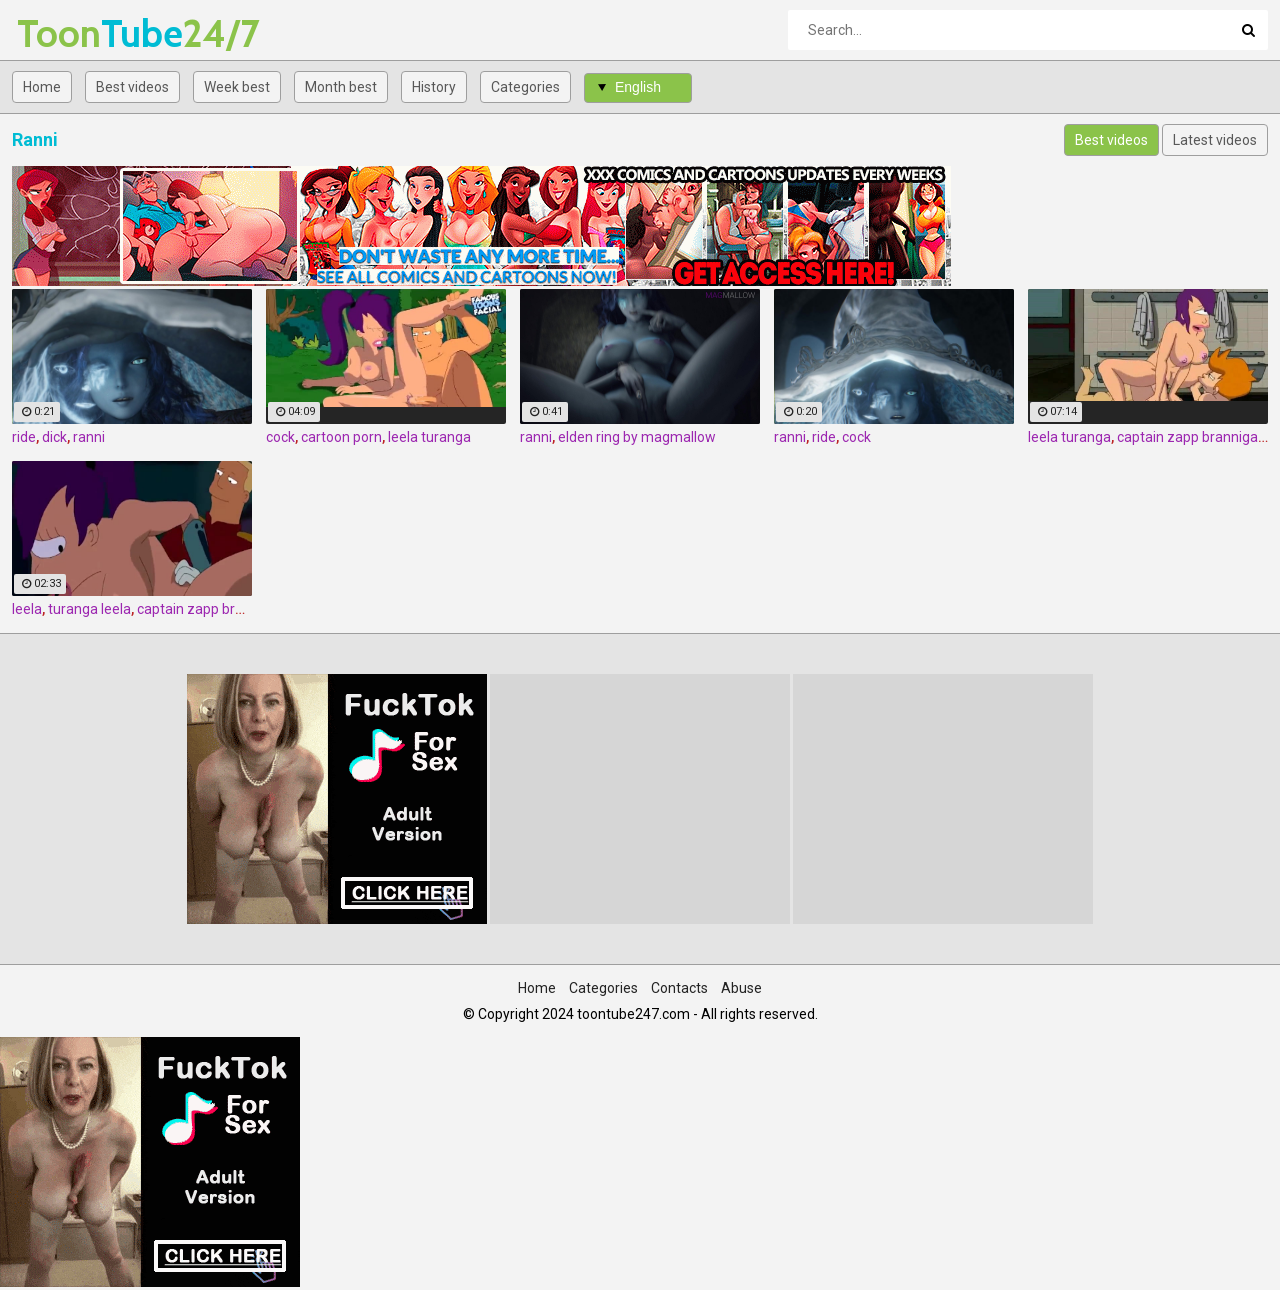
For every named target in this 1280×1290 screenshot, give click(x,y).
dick (54, 437)
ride (24, 437)
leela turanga (429, 437)
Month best (341, 87)
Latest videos (1215, 140)
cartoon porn (341, 437)
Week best (237, 87)
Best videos (132, 87)
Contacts (679, 988)
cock (280, 437)
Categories (525, 87)
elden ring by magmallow (637, 437)
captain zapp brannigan (1191, 437)
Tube (69, 33)
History (434, 87)
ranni (89, 437)
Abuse (741, 988)
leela (27, 609)
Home (42, 87)
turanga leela (89, 609)
